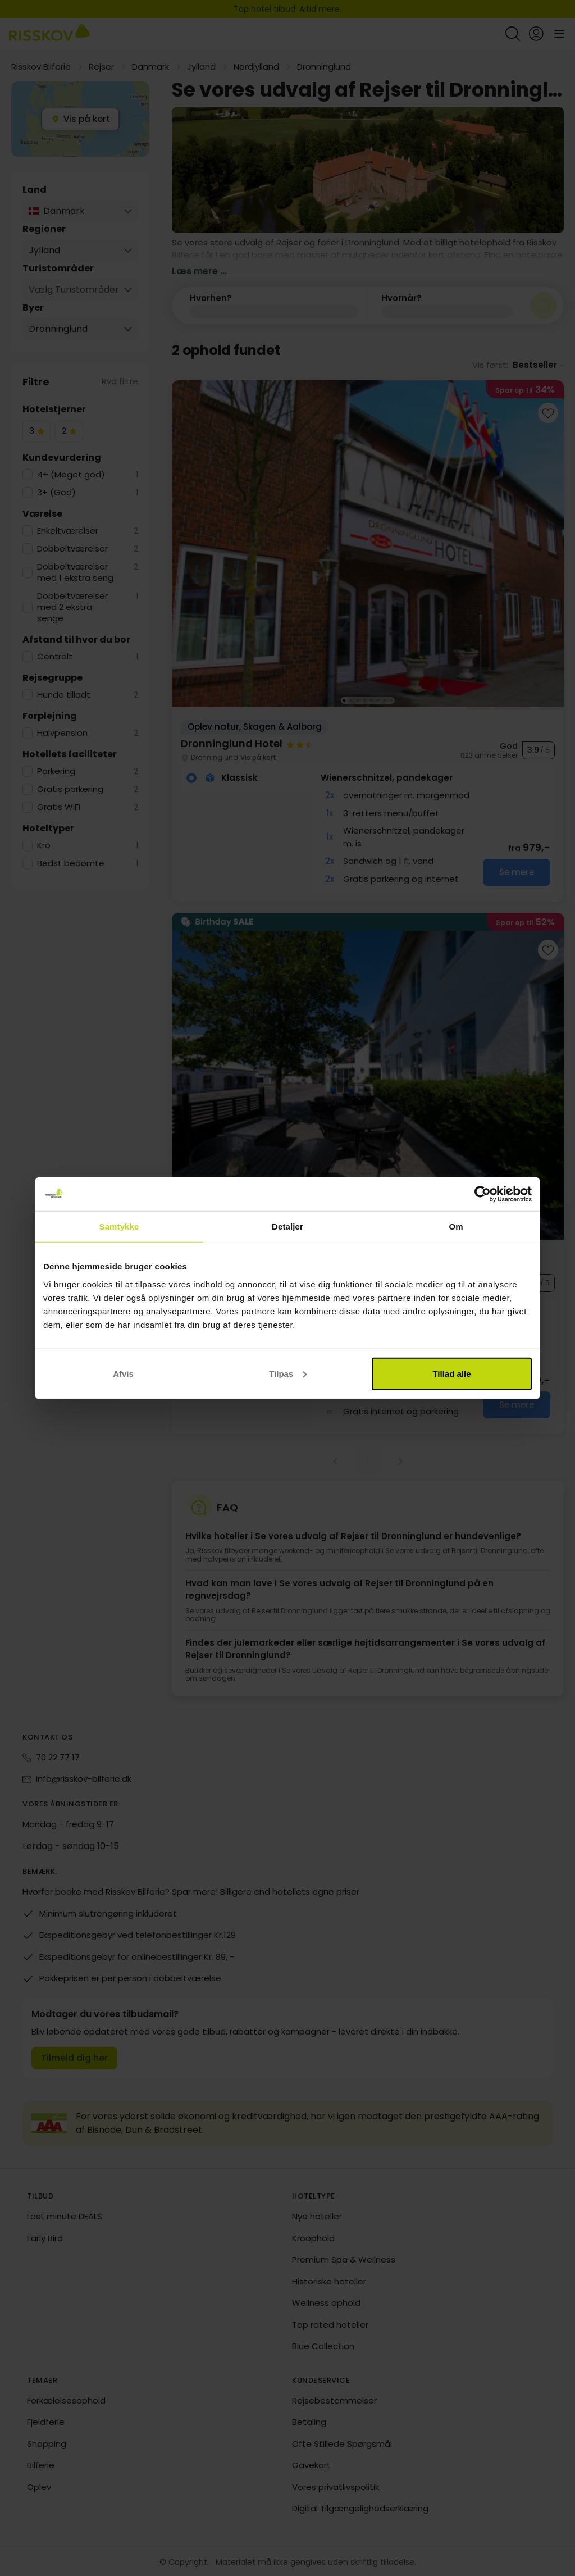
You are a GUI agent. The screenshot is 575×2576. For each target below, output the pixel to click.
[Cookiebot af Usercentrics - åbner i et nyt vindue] (482, 1194)
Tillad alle (451, 1373)
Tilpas (288, 1373)
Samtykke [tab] (119, 1226)
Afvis (123, 1373)
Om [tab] (456, 1226)
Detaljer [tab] (287, 1226)
